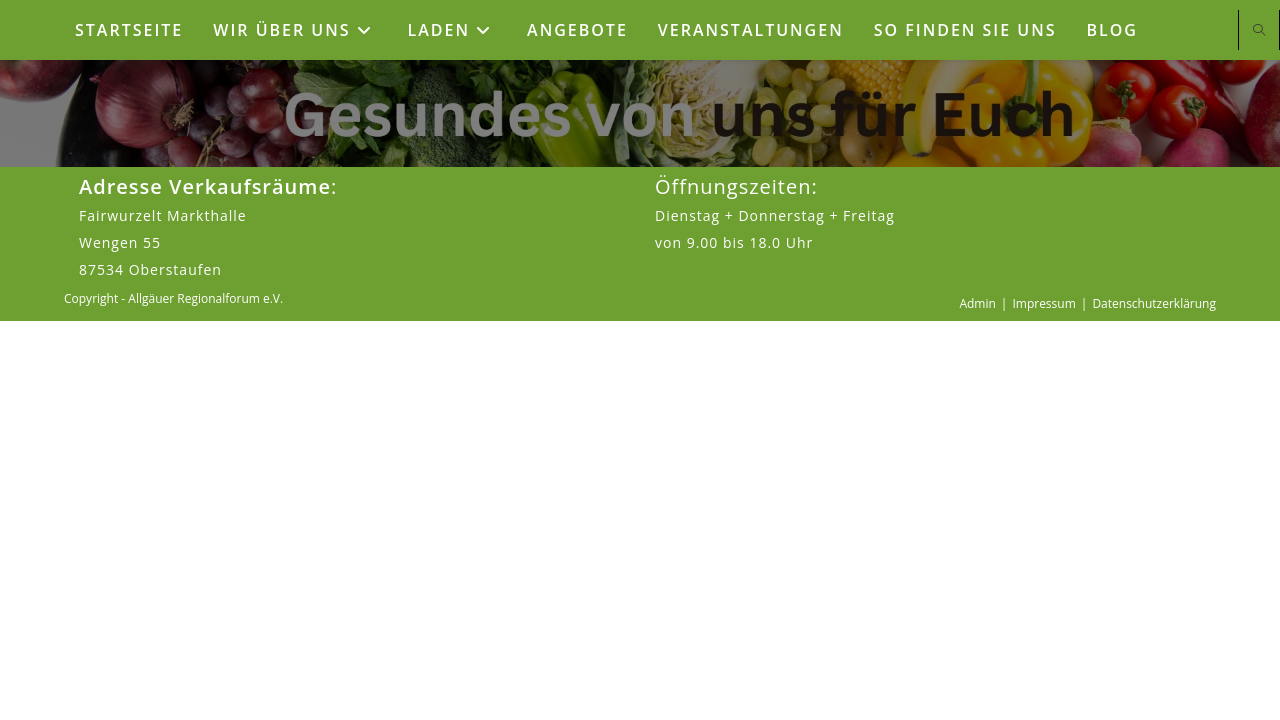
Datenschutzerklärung (1154, 702)
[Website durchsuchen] (1259, 31)
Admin (977, 702)
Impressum (1043, 702)
